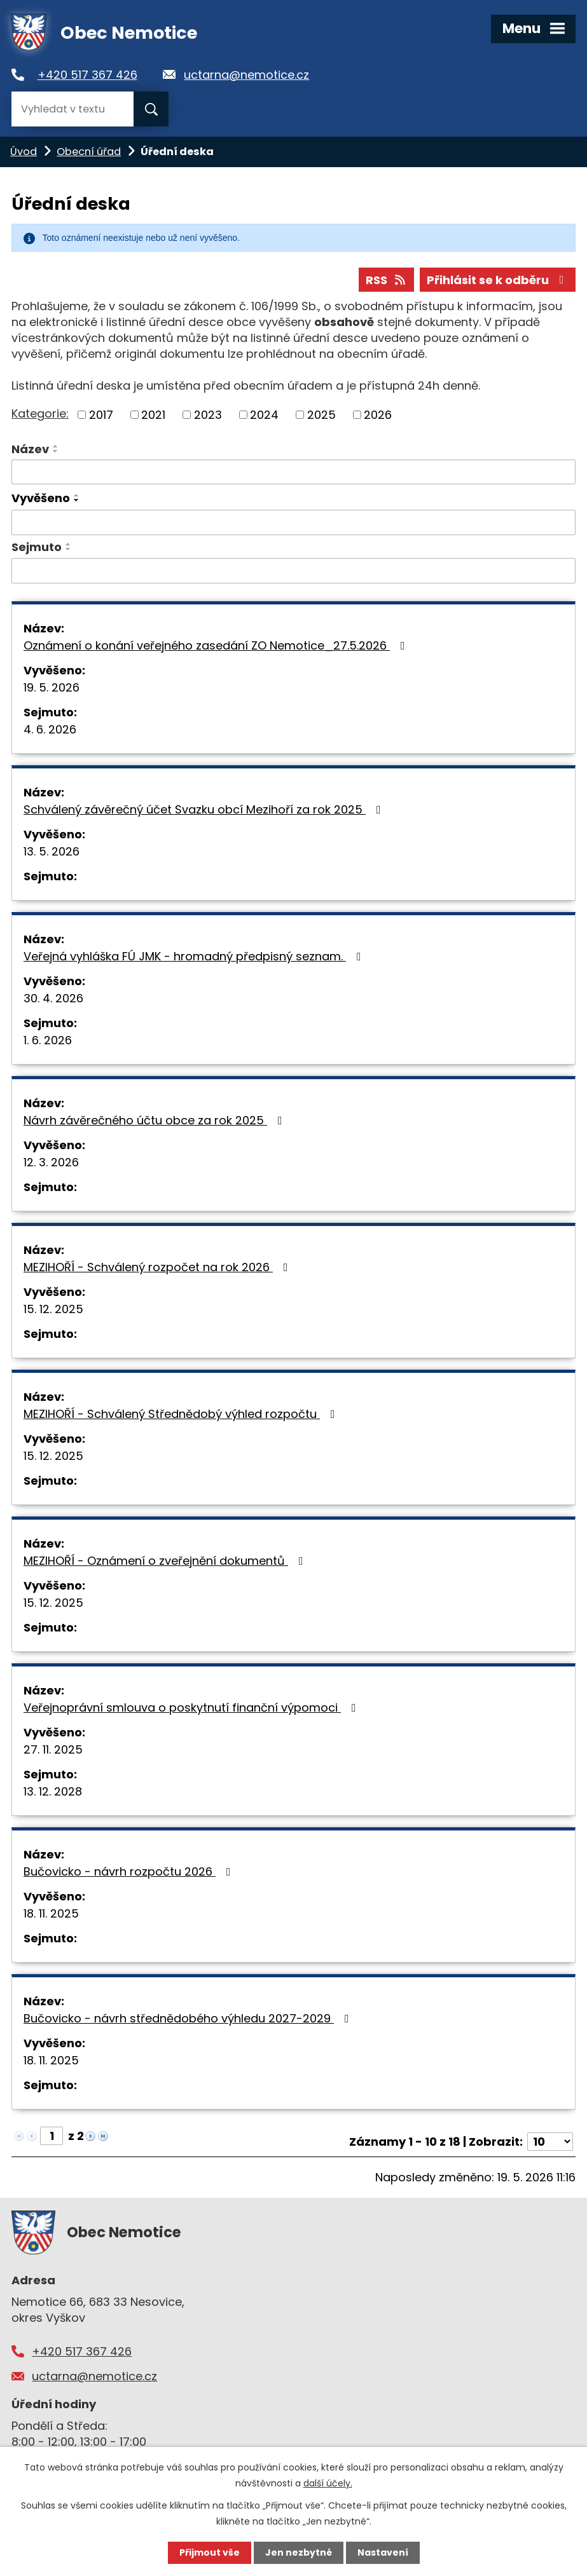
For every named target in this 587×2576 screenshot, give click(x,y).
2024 (264, 415)
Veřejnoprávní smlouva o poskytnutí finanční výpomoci (192, 1707)
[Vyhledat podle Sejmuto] (293, 570)
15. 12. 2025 (53, 1309)
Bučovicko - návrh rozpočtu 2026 (130, 1871)
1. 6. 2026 (48, 1040)
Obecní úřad (89, 151)
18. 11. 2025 (51, 1913)
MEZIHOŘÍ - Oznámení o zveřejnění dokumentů (166, 1561)
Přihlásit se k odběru (498, 280)
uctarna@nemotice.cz (246, 75)
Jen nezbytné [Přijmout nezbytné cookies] (298, 2552)
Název (30, 449)
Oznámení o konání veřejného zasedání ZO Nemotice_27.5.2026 (217, 645)
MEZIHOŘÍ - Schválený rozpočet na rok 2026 (158, 1267)
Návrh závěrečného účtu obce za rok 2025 (155, 1120)
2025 (321, 415)
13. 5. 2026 (51, 851)
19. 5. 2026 (51, 687)
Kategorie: (40, 413)
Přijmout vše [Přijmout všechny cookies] (209, 2552)
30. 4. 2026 (53, 998)
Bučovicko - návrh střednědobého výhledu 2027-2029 (189, 2018)
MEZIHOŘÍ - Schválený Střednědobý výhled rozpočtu (182, 1414)
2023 (208, 415)
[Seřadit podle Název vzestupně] (56, 446)
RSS (387, 280)
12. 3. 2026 (51, 1162)
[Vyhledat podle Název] (293, 472)
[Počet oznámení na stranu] (550, 2141)
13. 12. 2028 (53, 1791)
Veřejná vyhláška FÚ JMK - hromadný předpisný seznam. (195, 956)
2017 (101, 415)
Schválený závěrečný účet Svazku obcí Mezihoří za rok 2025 (205, 809)
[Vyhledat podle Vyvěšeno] (293, 522)
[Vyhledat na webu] (72, 109)
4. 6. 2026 (50, 729)
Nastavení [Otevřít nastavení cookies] (382, 2552)
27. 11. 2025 (53, 1749)
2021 (153, 415)
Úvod (23, 151)
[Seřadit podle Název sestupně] (56, 451)
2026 (378, 415)
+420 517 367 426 (87, 75)
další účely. (327, 2483)
